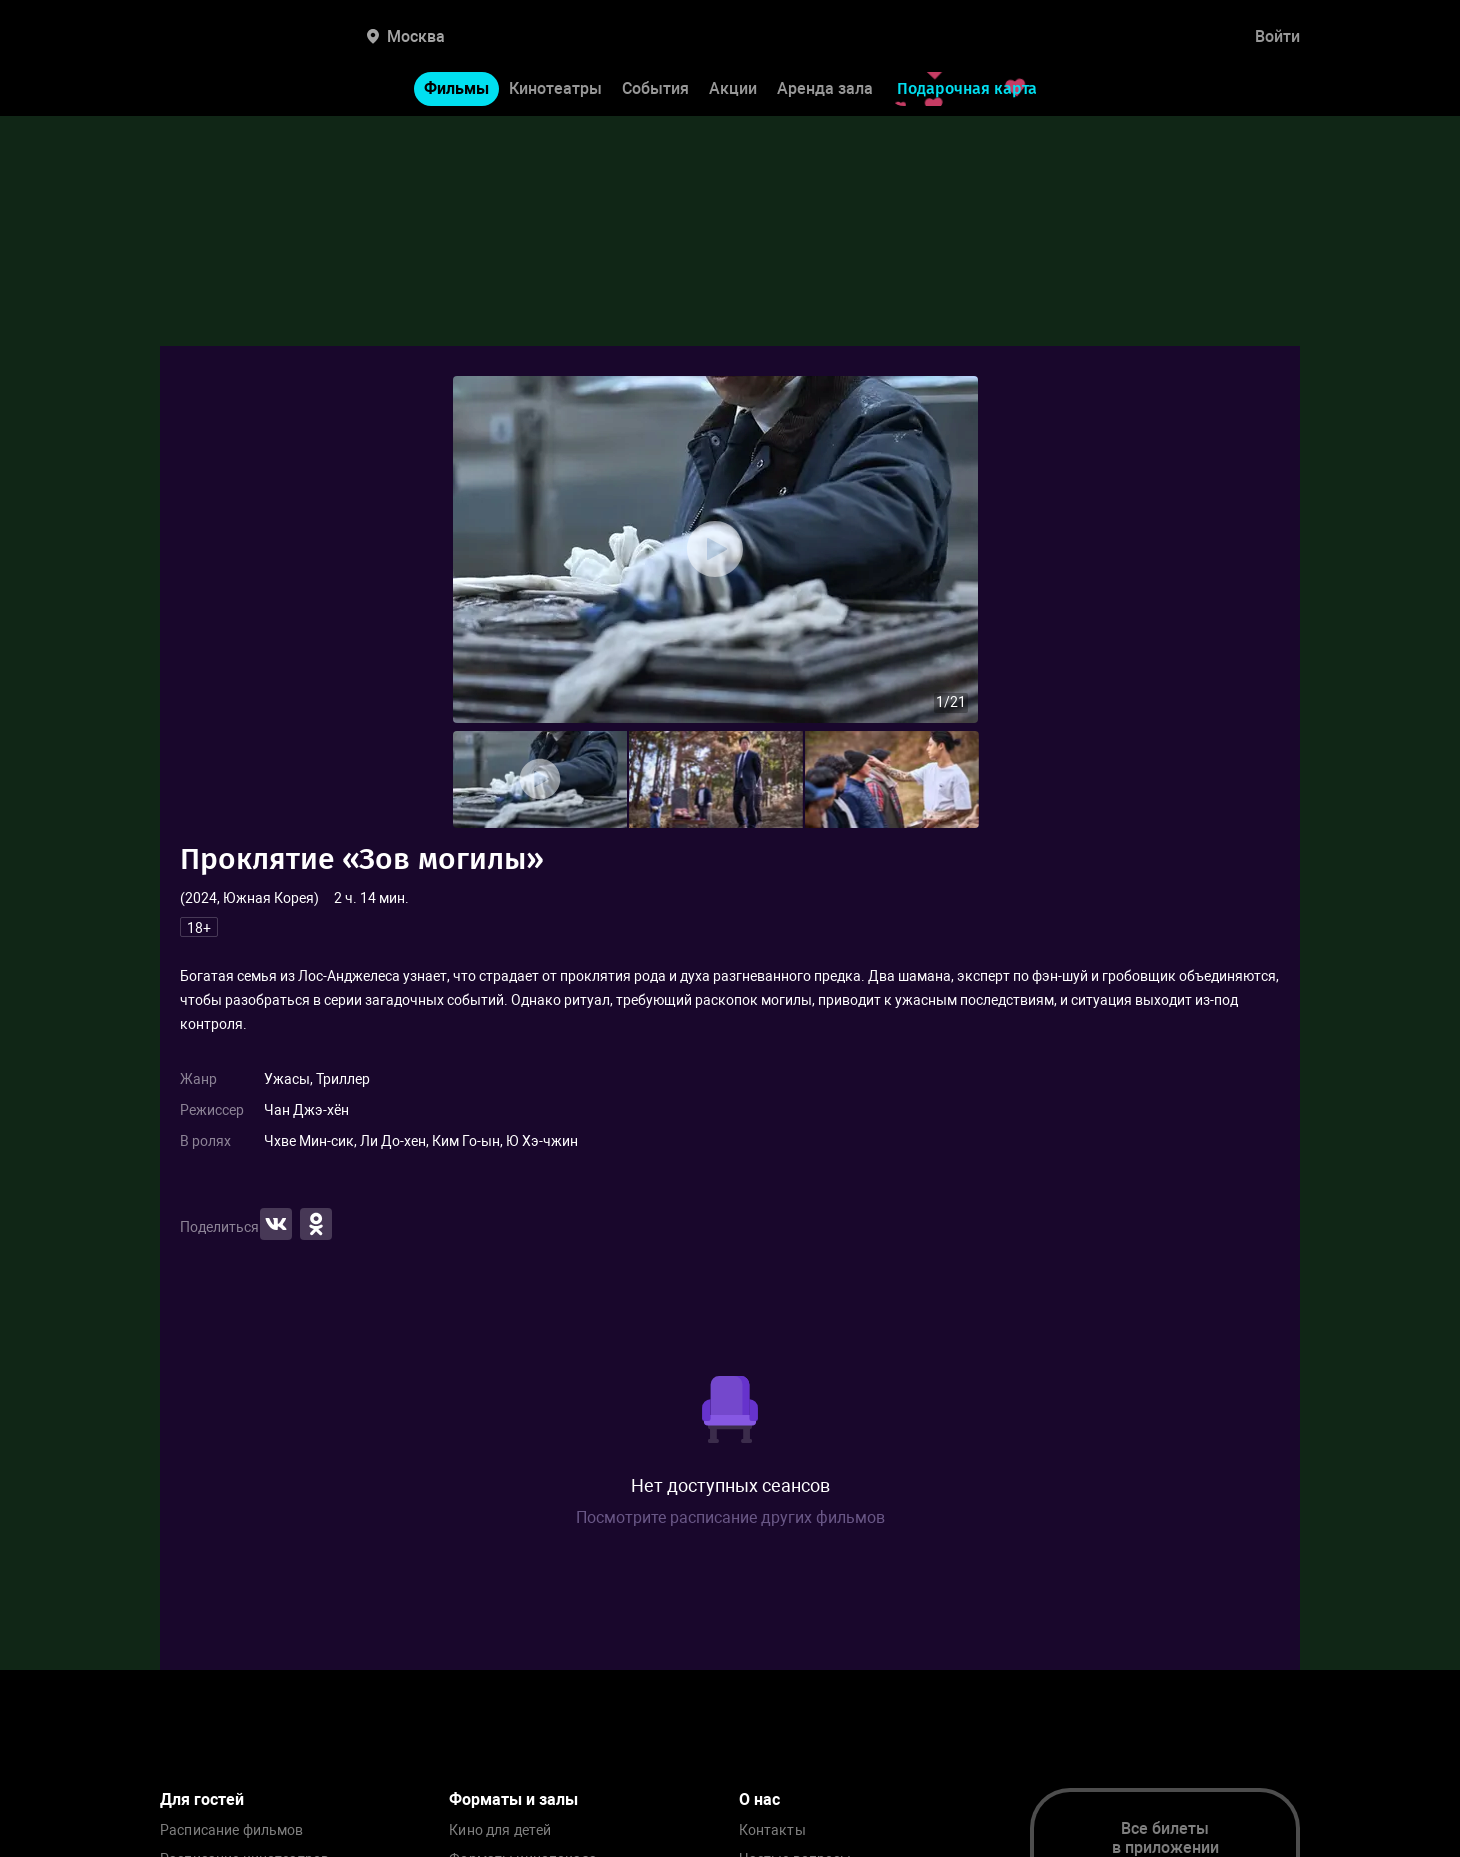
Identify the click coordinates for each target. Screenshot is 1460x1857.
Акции (733, 88)
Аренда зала (825, 88)
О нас (759, 1799)
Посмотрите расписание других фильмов (730, 1517)
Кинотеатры (555, 88)
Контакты (772, 1830)
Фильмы (456, 88)
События (655, 88)
